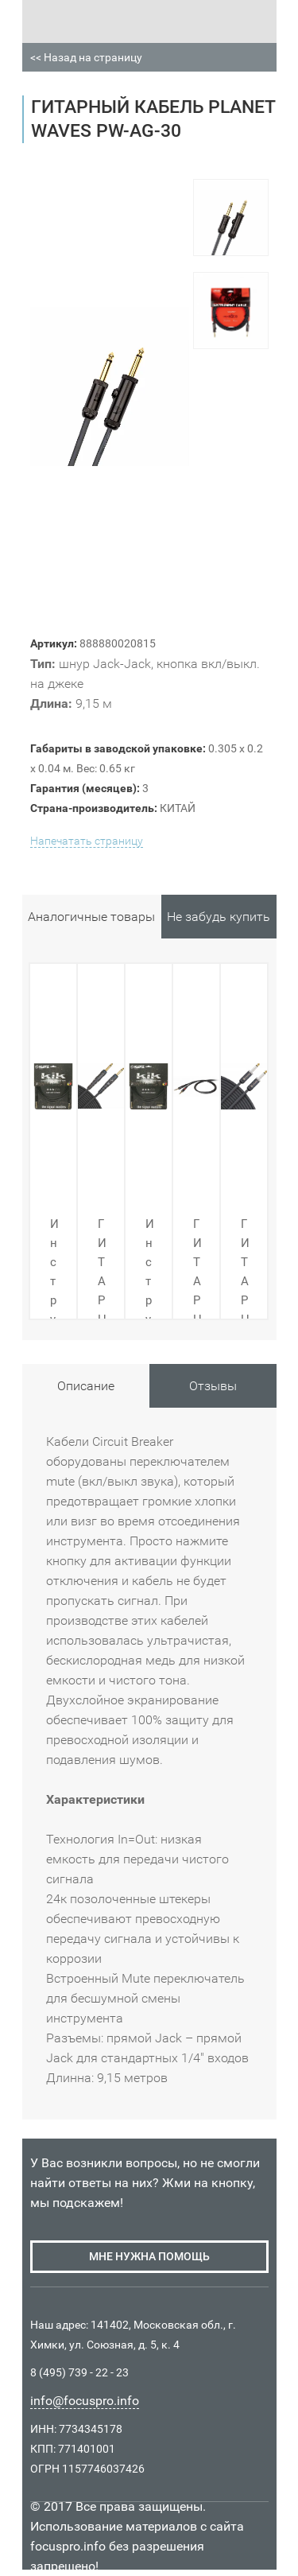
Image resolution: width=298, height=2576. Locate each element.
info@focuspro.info (84, 2400)
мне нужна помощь (149, 2256)
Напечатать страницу (86, 840)
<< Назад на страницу (86, 57)
